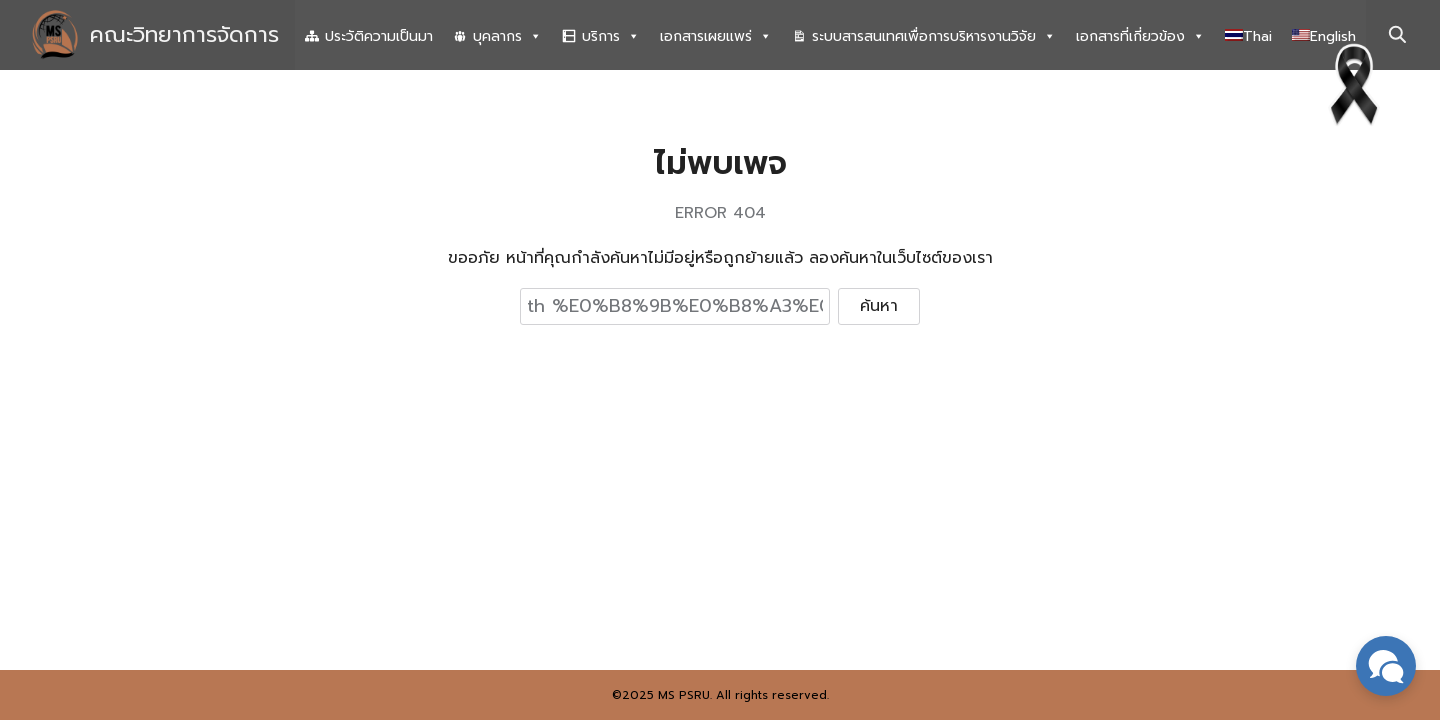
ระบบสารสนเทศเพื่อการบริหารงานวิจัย (934, 37)
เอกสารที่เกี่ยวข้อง (1140, 37)
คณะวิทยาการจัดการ (184, 34)
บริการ (611, 37)
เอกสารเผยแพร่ (716, 37)
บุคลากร (507, 37)
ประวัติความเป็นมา (379, 36)
